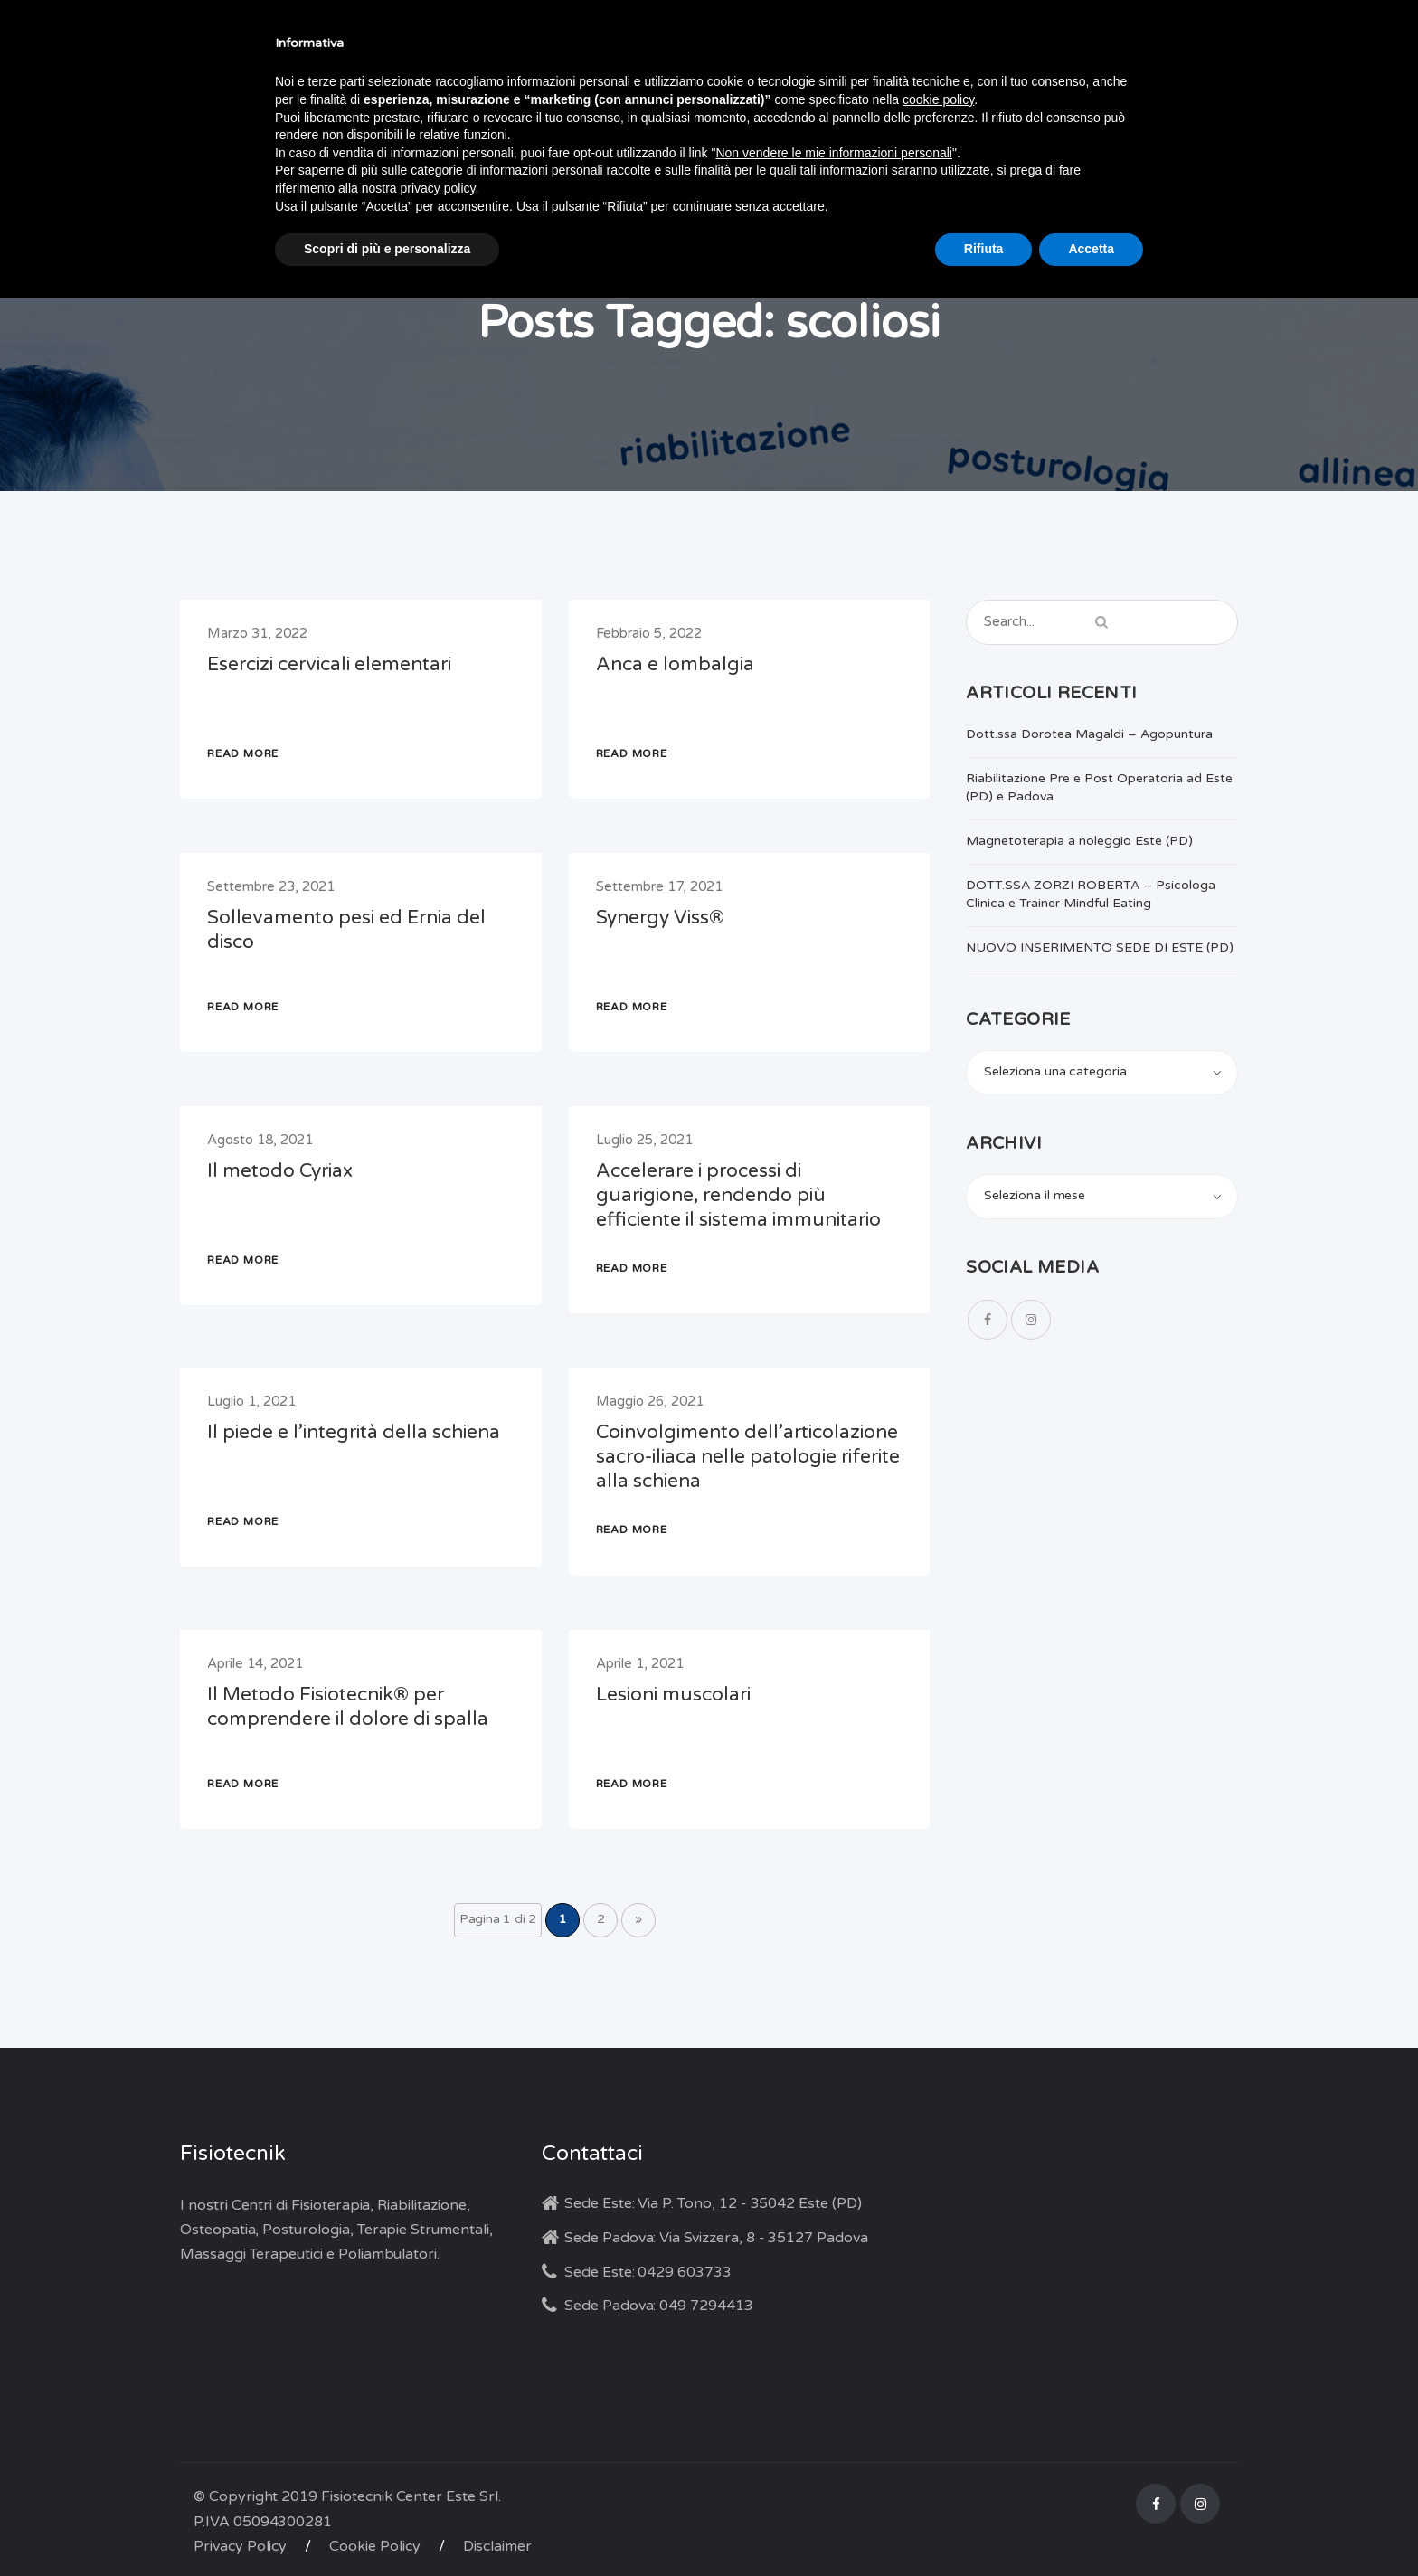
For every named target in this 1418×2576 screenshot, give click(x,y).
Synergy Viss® (660, 917)
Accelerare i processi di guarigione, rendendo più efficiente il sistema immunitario (738, 1195)
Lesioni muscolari (673, 1694)
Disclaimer (498, 2546)
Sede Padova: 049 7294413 (658, 2306)
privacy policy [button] (438, 188)
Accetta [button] (1091, 249)
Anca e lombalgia (675, 664)
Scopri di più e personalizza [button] (387, 249)
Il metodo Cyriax (280, 1171)
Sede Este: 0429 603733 (648, 2272)
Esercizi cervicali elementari (329, 664)
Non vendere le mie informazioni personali (833, 153)
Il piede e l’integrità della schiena (353, 1432)
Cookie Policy (374, 2546)
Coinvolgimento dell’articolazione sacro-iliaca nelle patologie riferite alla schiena (748, 1456)
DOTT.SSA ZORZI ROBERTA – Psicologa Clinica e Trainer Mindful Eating (1090, 894)
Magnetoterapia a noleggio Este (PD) (1079, 840)
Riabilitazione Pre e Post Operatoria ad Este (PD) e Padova (1099, 787)
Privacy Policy (240, 2546)
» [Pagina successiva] (638, 1919)
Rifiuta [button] (984, 249)
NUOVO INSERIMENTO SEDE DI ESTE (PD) (1100, 947)
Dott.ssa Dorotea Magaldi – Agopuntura (1089, 734)
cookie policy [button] (938, 99)
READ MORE (243, 753)
